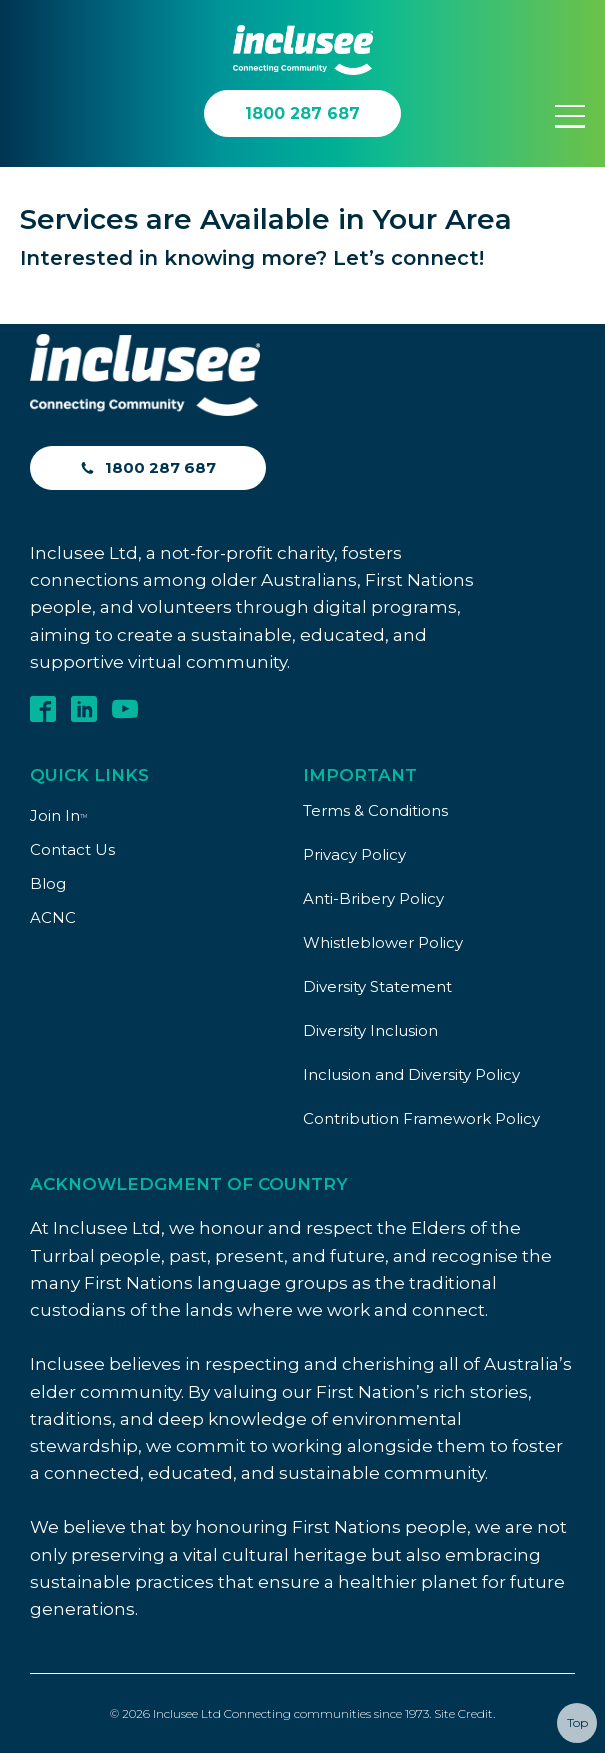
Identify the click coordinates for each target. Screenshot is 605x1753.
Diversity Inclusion (370, 1030)
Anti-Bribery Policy (373, 898)
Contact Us (72, 849)
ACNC (53, 917)
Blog (48, 883)
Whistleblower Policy (383, 942)
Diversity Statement (377, 986)
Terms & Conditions (375, 810)
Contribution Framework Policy (421, 1118)
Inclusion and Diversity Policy (411, 1074)
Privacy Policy (354, 854)
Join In (58, 815)
